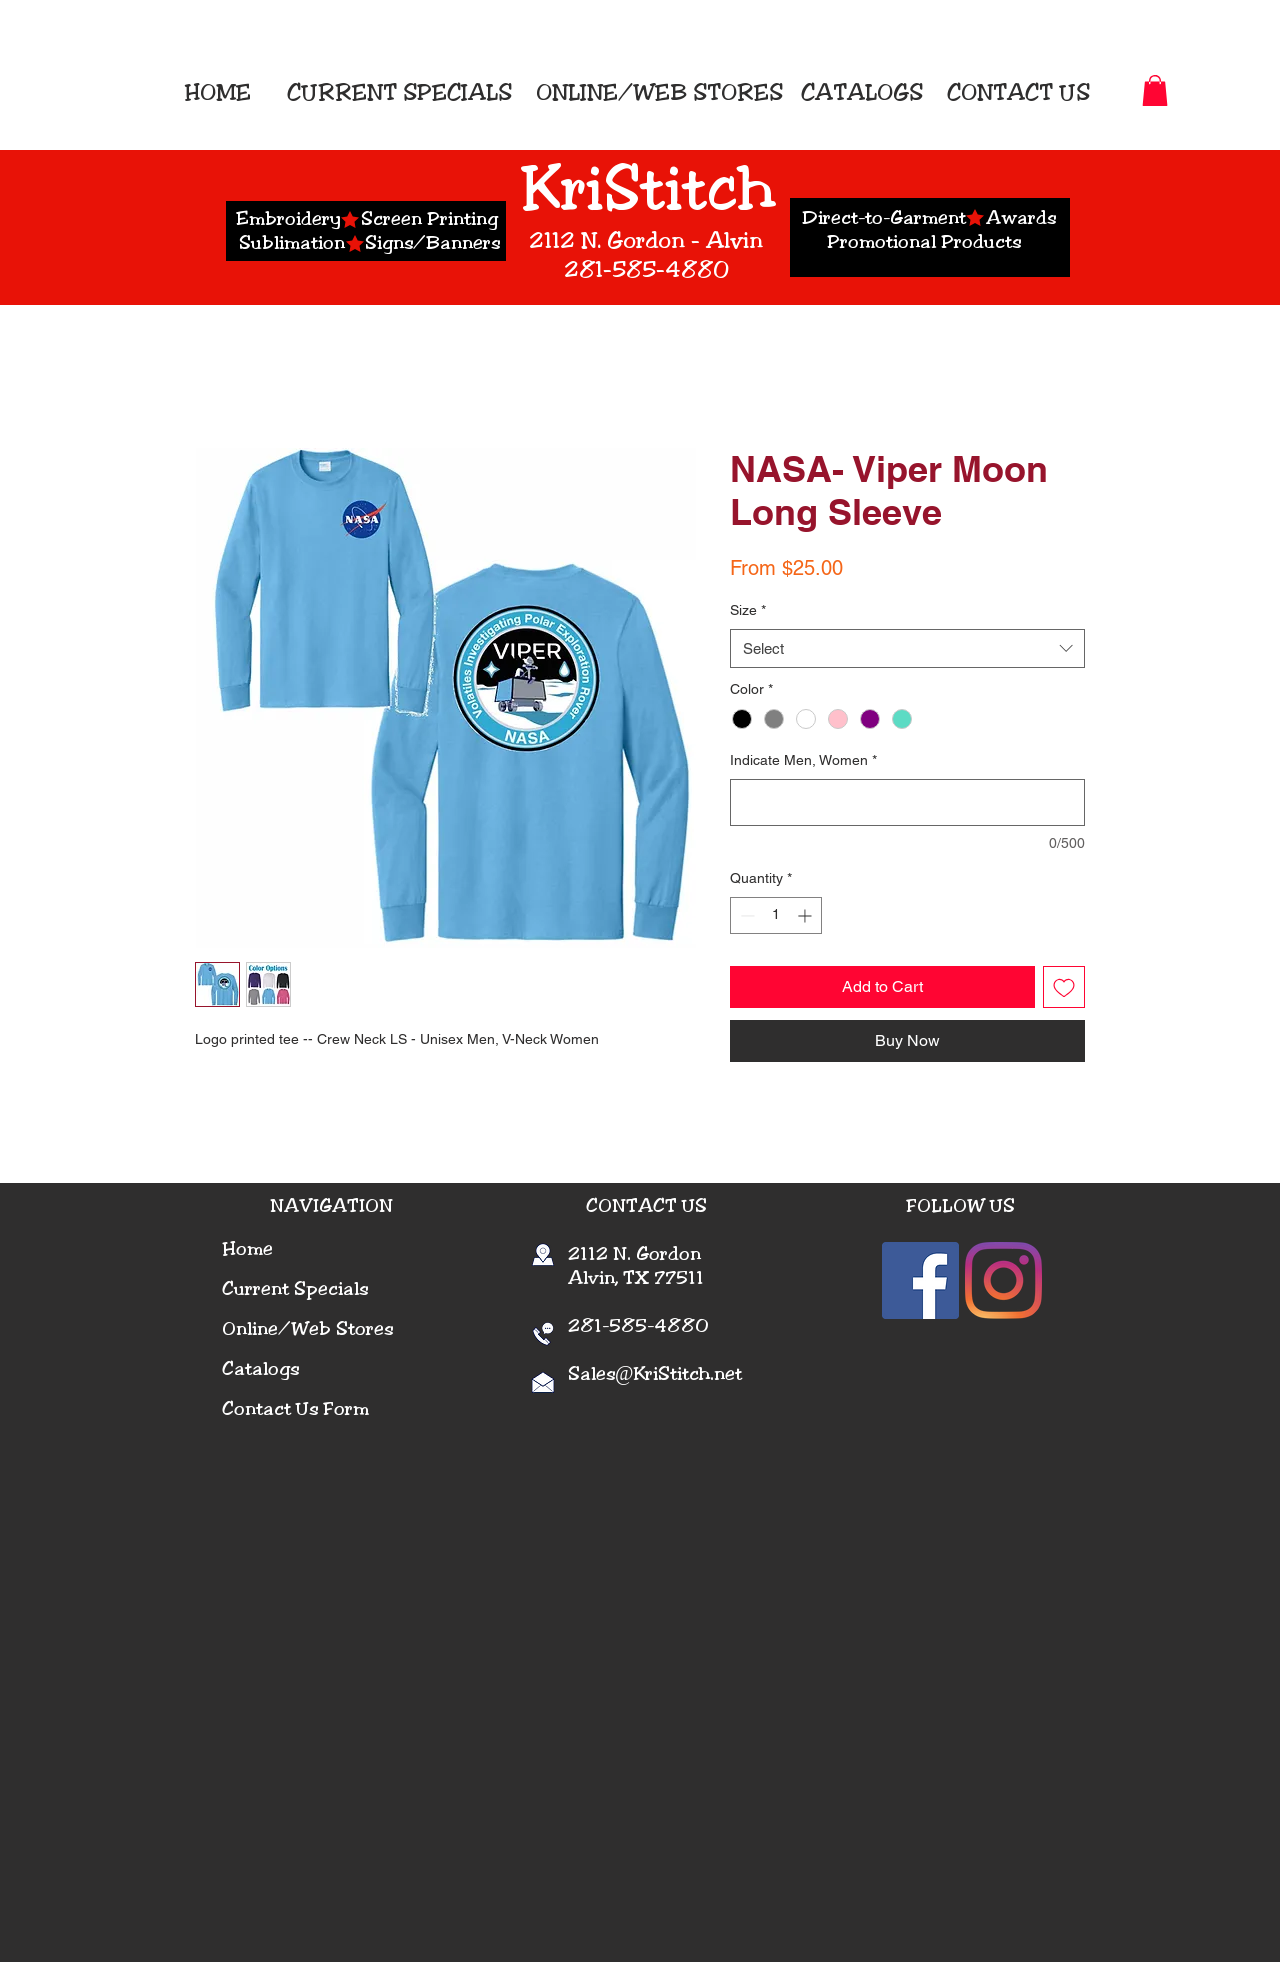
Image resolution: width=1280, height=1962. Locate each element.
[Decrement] (745, 915)
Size (748, 610)
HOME (223, 92)
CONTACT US (1018, 92)
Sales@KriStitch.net (655, 1374)
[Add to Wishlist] (1064, 987)
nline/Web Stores (314, 1329)
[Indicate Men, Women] (907, 802)
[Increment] (806, 915)
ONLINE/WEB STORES (659, 92)
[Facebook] (920, 1280)
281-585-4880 (625, 1326)
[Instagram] (1003, 1280)
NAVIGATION (331, 1206)
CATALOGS (859, 92)
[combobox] (907, 648)
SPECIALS (457, 92)
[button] (1155, 90)
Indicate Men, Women (803, 760)
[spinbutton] (776, 915)
